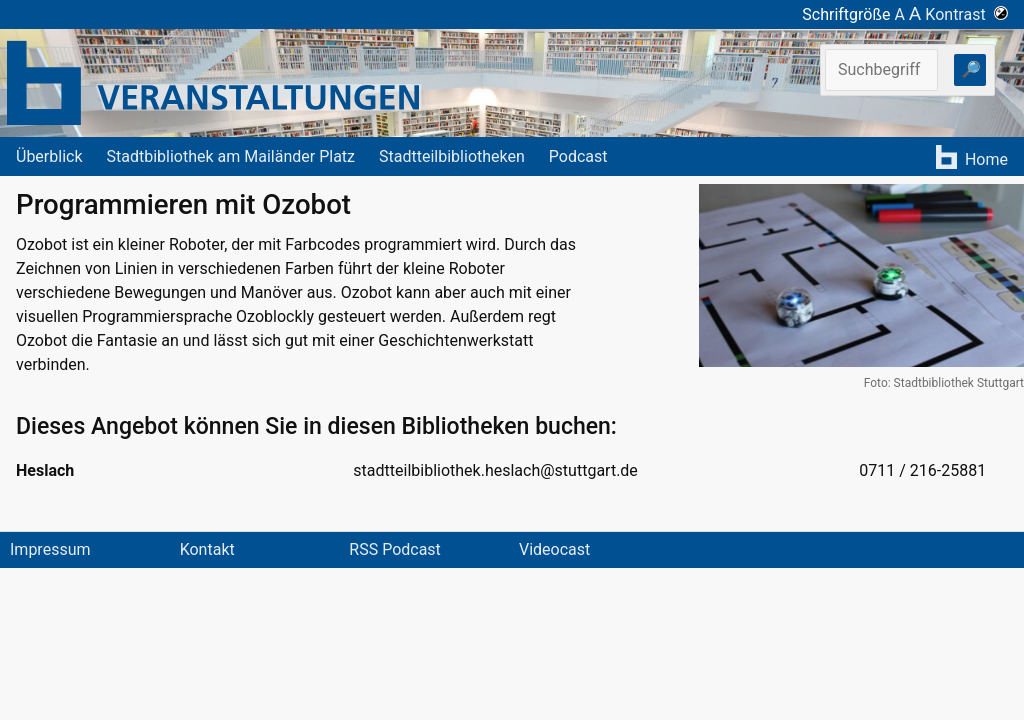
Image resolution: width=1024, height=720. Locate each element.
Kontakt (207, 549)
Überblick (49, 156)
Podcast (578, 156)
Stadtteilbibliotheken (452, 156)
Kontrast (966, 14)
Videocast (554, 549)
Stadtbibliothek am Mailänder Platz (231, 156)
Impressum (50, 549)
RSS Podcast (395, 549)
